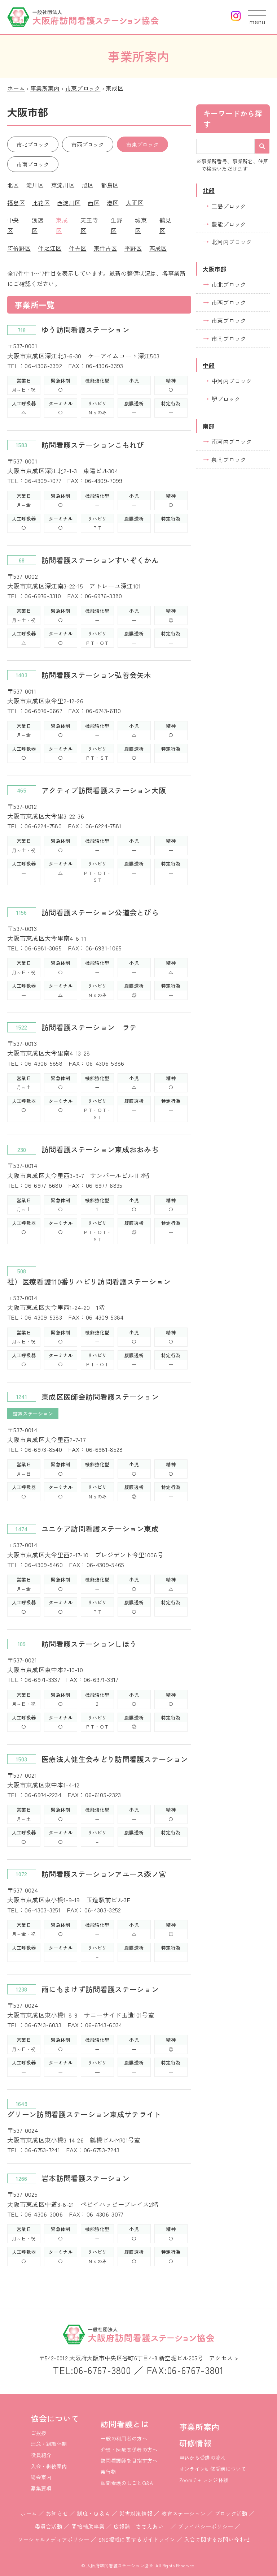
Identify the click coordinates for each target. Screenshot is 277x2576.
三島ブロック (228, 206)
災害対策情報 (135, 2513)
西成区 (158, 248)
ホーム (16, 88)
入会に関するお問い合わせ (217, 2539)
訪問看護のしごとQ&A (127, 2482)
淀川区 (35, 185)
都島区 (110, 185)
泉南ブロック (228, 459)
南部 (209, 426)
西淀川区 (68, 202)
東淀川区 (63, 185)
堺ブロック (225, 398)
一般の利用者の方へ (124, 2438)
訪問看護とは (125, 2423)
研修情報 (195, 2442)
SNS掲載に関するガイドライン (136, 2539)
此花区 (41, 202)
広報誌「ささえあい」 (141, 2526)
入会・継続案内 (49, 2466)
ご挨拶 (38, 2433)
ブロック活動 (231, 2513)
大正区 (135, 202)
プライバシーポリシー (205, 2526)
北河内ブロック (231, 241)
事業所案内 (45, 88)
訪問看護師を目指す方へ (129, 2460)
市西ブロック (87, 144)
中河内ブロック (231, 380)
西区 (94, 202)
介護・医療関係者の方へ (129, 2449)
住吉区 (78, 248)
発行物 (108, 2471)
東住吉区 (105, 248)
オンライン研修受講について (212, 2468)
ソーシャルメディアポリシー (53, 2539)
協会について (55, 2418)
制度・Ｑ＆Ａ (93, 2513)
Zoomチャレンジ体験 (204, 2480)
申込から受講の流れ (202, 2457)
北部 (209, 190)
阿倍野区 (19, 248)
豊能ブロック (228, 224)
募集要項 (41, 2488)
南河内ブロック (231, 441)
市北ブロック (33, 144)
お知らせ (57, 2513)
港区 (113, 202)
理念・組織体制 (49, 2443)
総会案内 (41, 2477)
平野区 (133, 248)
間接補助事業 (88, 2526)
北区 (13, 185)
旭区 (88, 185)
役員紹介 (41, 2455)
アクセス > (223, 2357)
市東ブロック (83, 88)
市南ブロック (33, 164)
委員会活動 (49, 2526)
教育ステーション (183, 2513)
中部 (209, 365)
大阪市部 (214, 268)
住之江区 (49, 248)
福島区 (16, 202)
